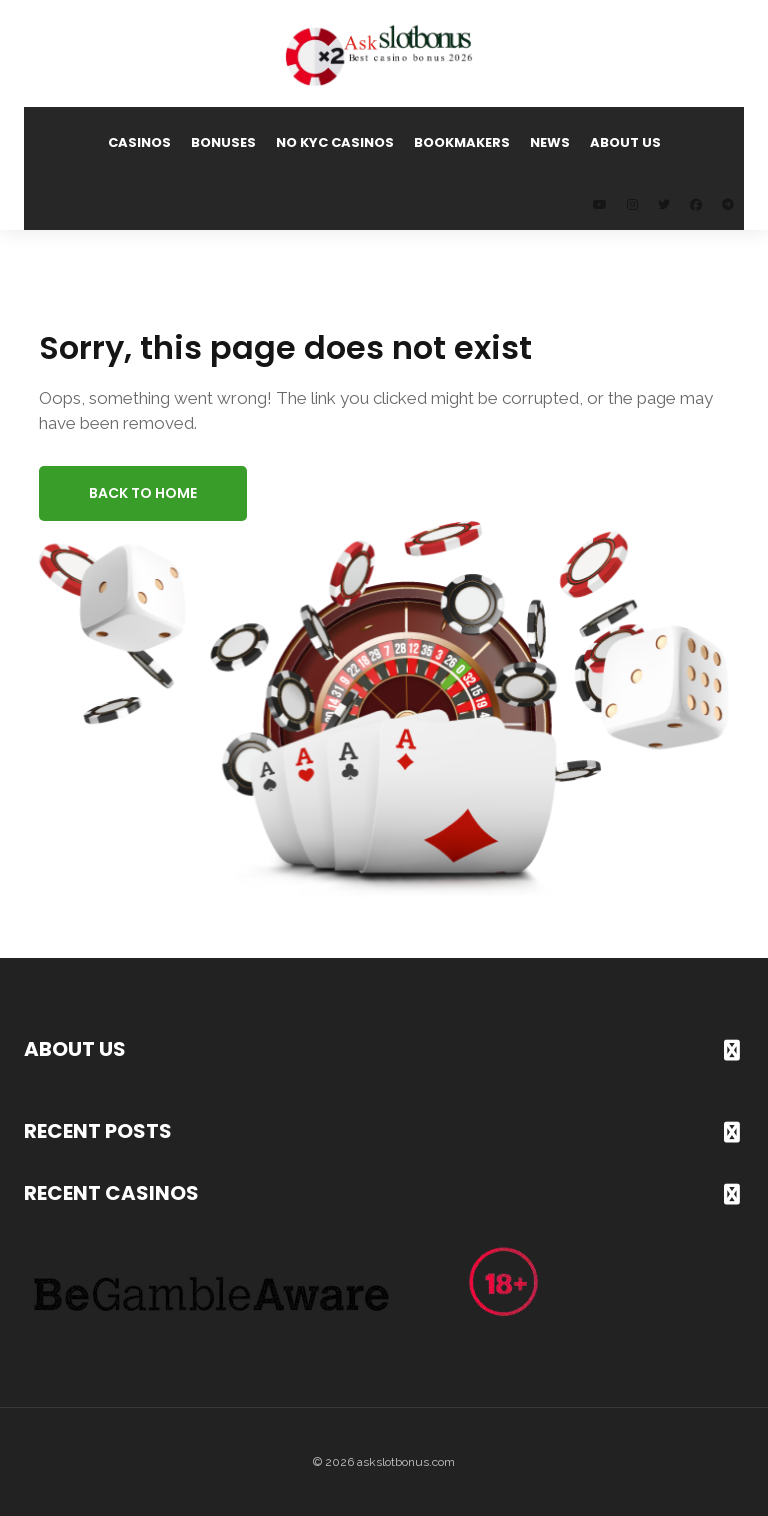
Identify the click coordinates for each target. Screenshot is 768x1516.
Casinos (139, 142)
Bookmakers (462, 142)
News (550, 142)
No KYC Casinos (335, 142)
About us (625, 142)
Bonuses (223, 142)
